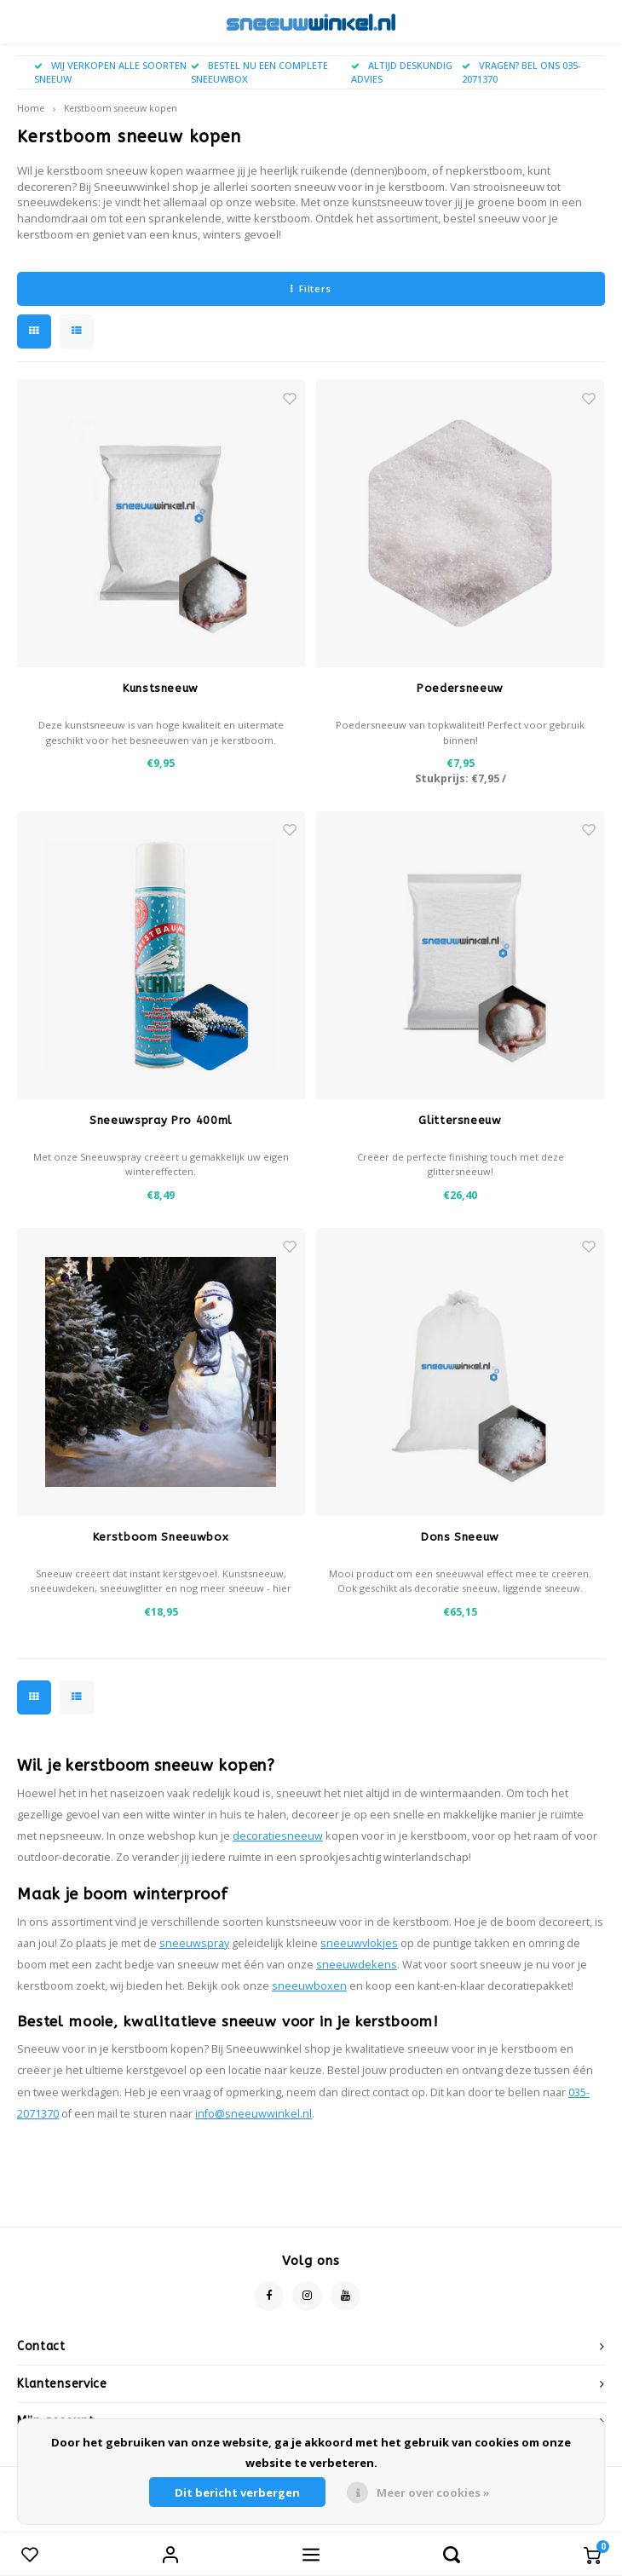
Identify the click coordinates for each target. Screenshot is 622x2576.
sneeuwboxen (309, 1986)
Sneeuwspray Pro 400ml (160, 1120)
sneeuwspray (194, 1943)
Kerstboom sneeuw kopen (120, 108)
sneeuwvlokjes (359, 1943)
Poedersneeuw (460, 688)
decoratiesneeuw (278, 1836)
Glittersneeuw (459, 1120)
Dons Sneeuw (460, 1536)
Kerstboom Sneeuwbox (160, 1536)
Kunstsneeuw (161, 688)
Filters (311, 288)
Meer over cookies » (433, 2492)
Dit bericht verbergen (237, 2492)
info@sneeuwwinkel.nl (253, 2113)
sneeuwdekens (356, 1964)
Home (30, 108)
